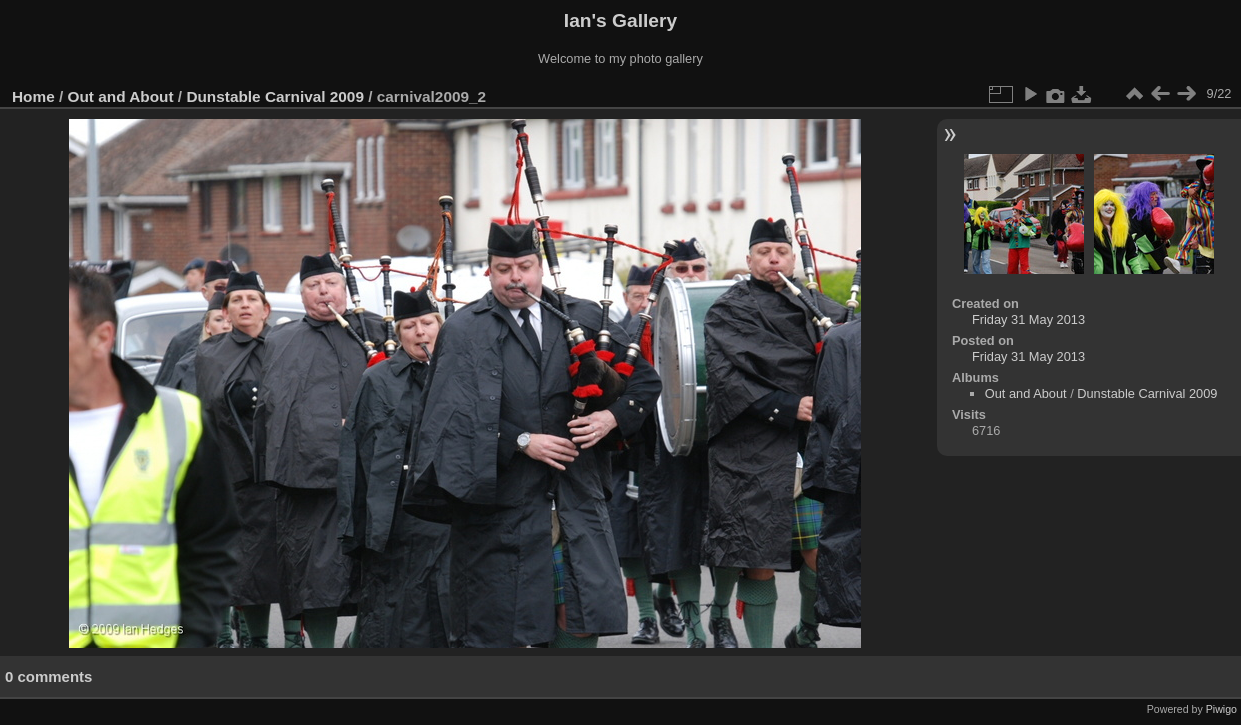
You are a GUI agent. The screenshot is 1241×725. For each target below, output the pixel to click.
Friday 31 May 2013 (1028, 319)
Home (33, 96)
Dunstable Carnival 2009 (275, 96)
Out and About (121, 96)
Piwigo (1221, 709)
